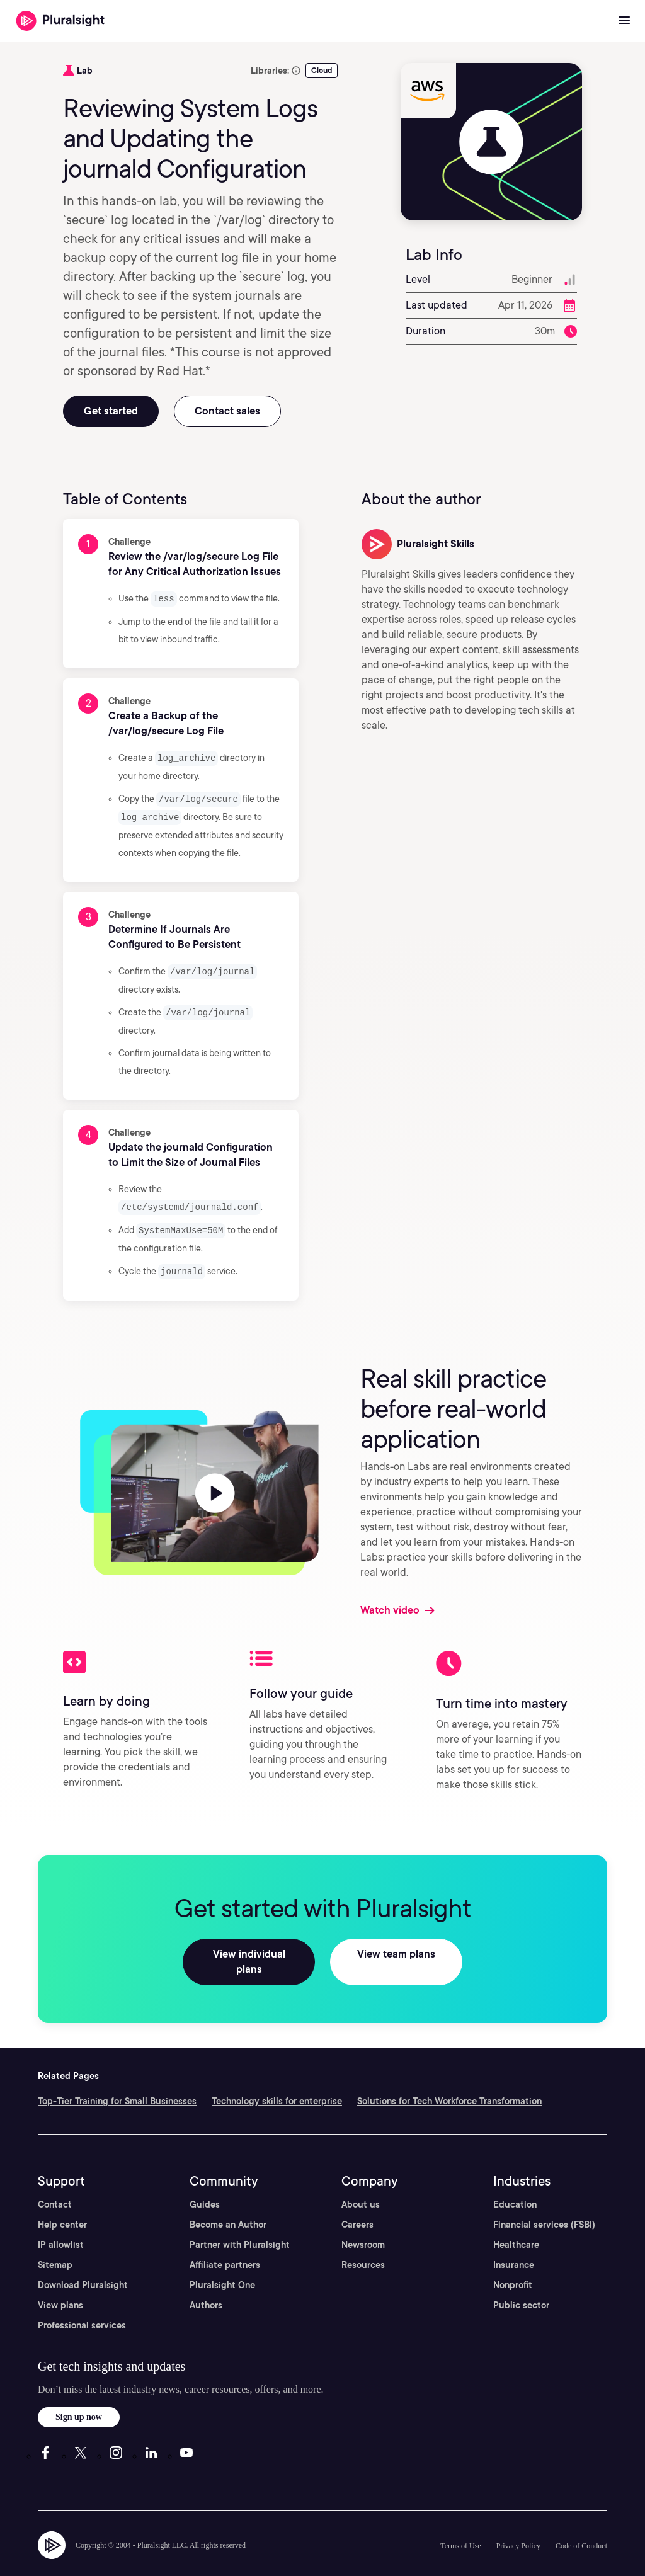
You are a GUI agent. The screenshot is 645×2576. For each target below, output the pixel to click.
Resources (363, 2244)
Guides (205, 2184)
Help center (62, 2204)
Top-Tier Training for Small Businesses (117, 2080)
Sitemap (55, 2244)
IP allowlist (61, 2224)
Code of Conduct (581, 2525)
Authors (206, 2284)
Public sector (521, 2284)
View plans (60, 2284)
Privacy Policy (518, 2525)
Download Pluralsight (83, 2264)
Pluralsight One (222, 2264)
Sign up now (78, 2396)
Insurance (513, 2244)
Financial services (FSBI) (544, 2204)
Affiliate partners (225, 2244)
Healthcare (516, 2224)
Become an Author (228, 2204)
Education (515, 2184)
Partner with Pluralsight (240, 2224)
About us (360, 2184)
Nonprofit (512, 2264)
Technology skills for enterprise (277, 2080)
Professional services (82, 2305)
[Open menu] (624, 20)
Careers (357, 2204)
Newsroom (363, 2224)
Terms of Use (460, 2525)
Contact (55, 2184)
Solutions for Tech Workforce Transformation (449, 2080)
